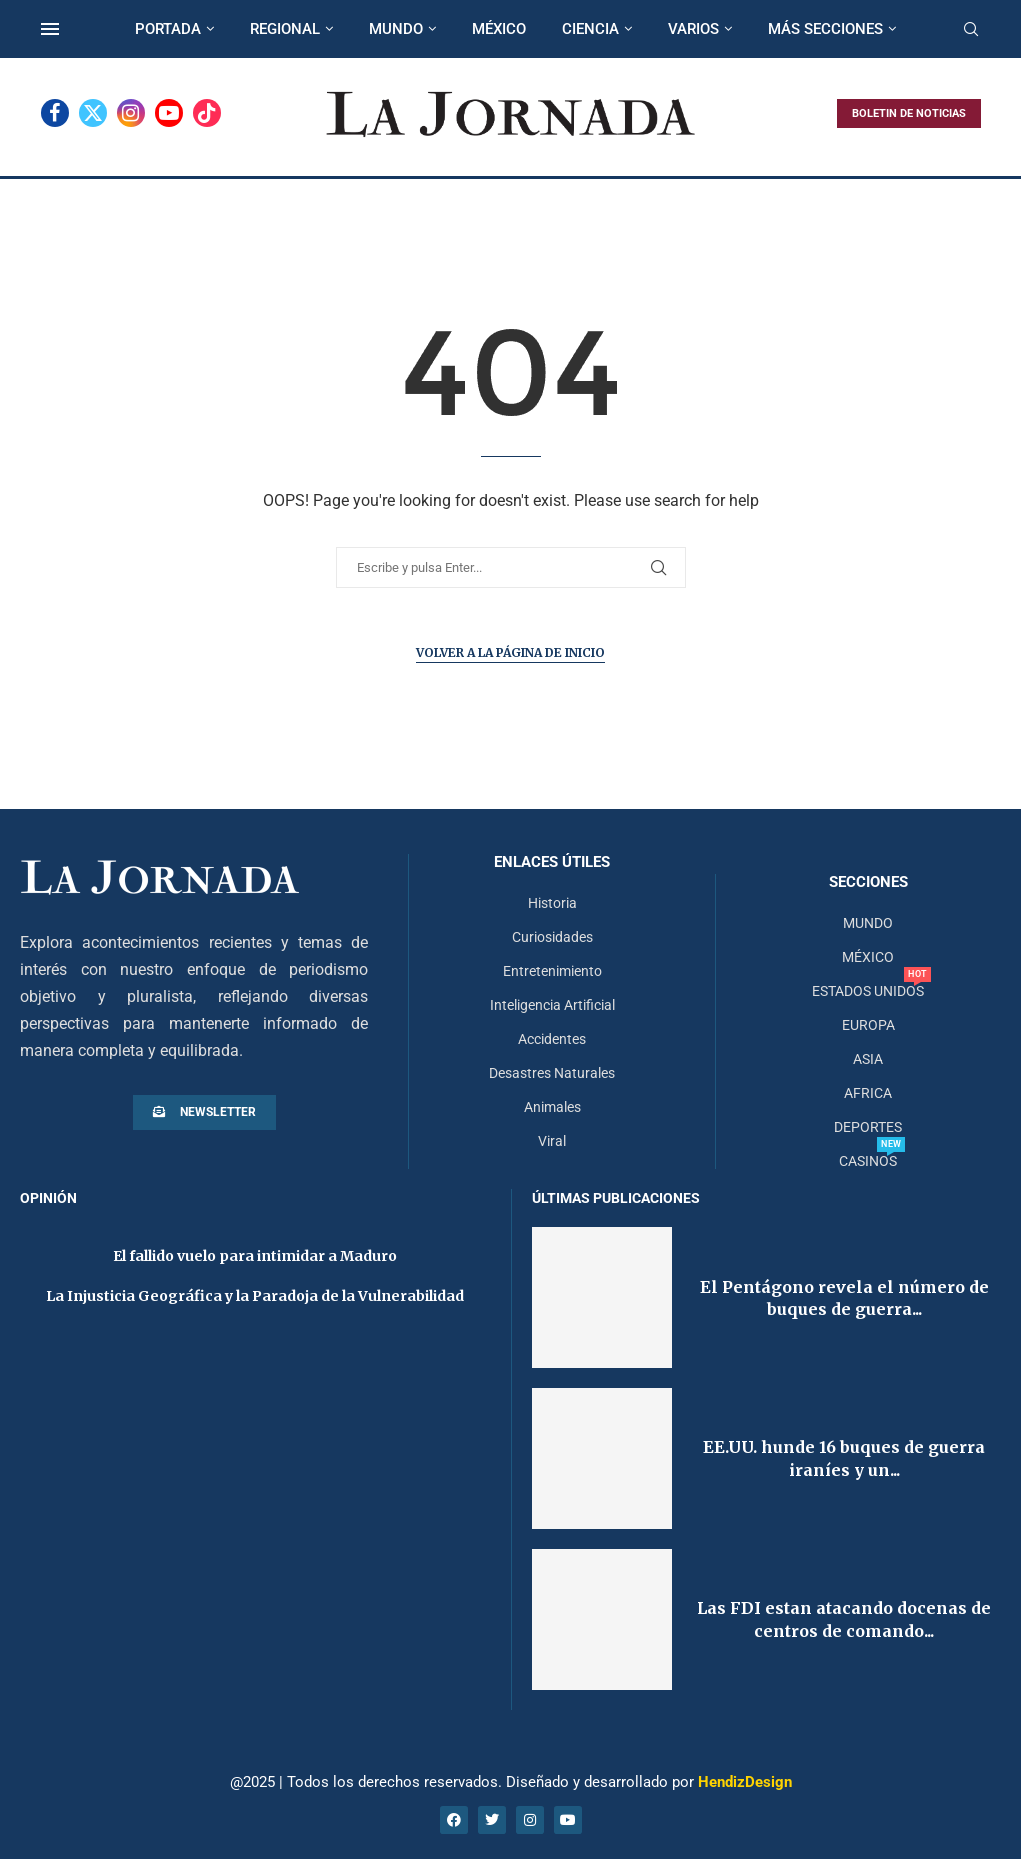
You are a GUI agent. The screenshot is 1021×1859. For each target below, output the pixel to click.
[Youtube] (169, 113)
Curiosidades (552, 937)
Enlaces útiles (552, 862)
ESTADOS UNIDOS (868, 991)
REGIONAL (285, 29)
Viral (552, 1141)
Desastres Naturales (552, 1073)
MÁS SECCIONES (825, 29)
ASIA (868, 1059)
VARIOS (693, 29)
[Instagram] (131, 113)
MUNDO (396, 29)
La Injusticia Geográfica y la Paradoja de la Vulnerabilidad (255, 1296)
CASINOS (868, 1161)
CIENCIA (590, 29)
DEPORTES (868, 1127)
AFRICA (868, 1093)
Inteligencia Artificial (552, 1005)
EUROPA (868, 1025)
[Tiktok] (207, 113)
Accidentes (552, 1039)
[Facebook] (55, 113)
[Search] (971, 30)
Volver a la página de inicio (510, 652)
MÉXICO (499, 29)
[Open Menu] (50, 29)
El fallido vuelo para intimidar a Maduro (255, 1256)
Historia (552, 903)
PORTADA (168, 29)
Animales (552, 1107)
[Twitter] (93, 113)
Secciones (868, 882)
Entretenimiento (552, 971)
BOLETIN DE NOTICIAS (909, 113)
